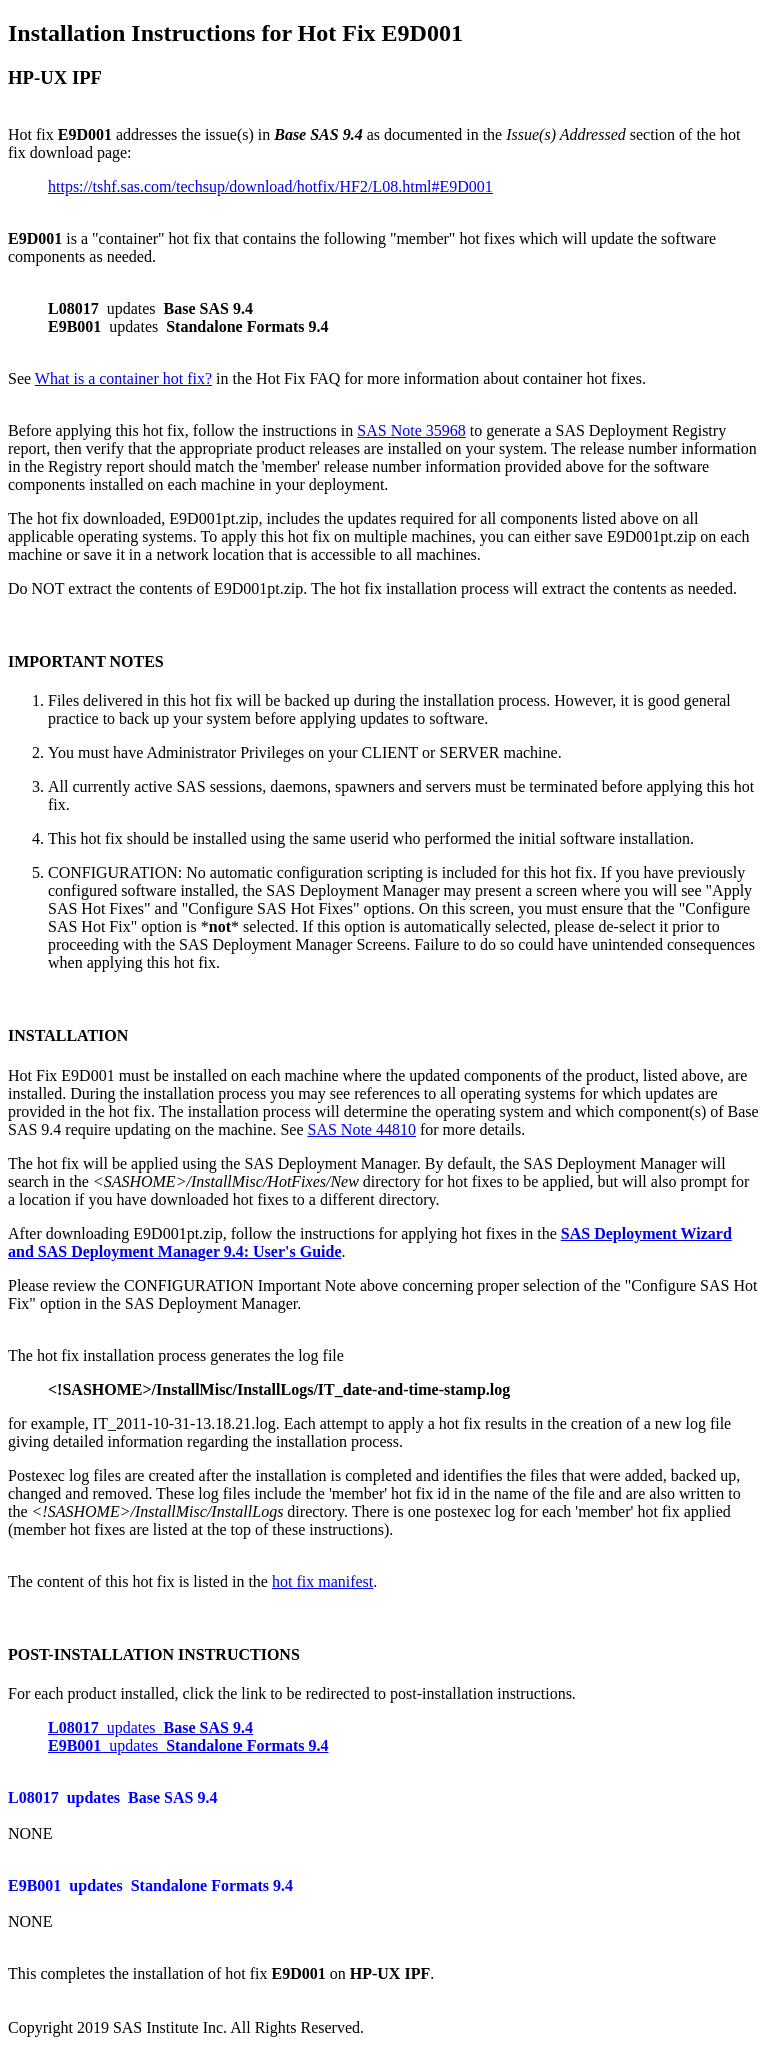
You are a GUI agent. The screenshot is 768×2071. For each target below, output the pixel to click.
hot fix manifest (322, 1581)
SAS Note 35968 (411, 430)
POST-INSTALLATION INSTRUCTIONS (154, 1654)
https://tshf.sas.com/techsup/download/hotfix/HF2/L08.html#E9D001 (270, 186)
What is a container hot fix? (123, 378)
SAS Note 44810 (362, 1129)
